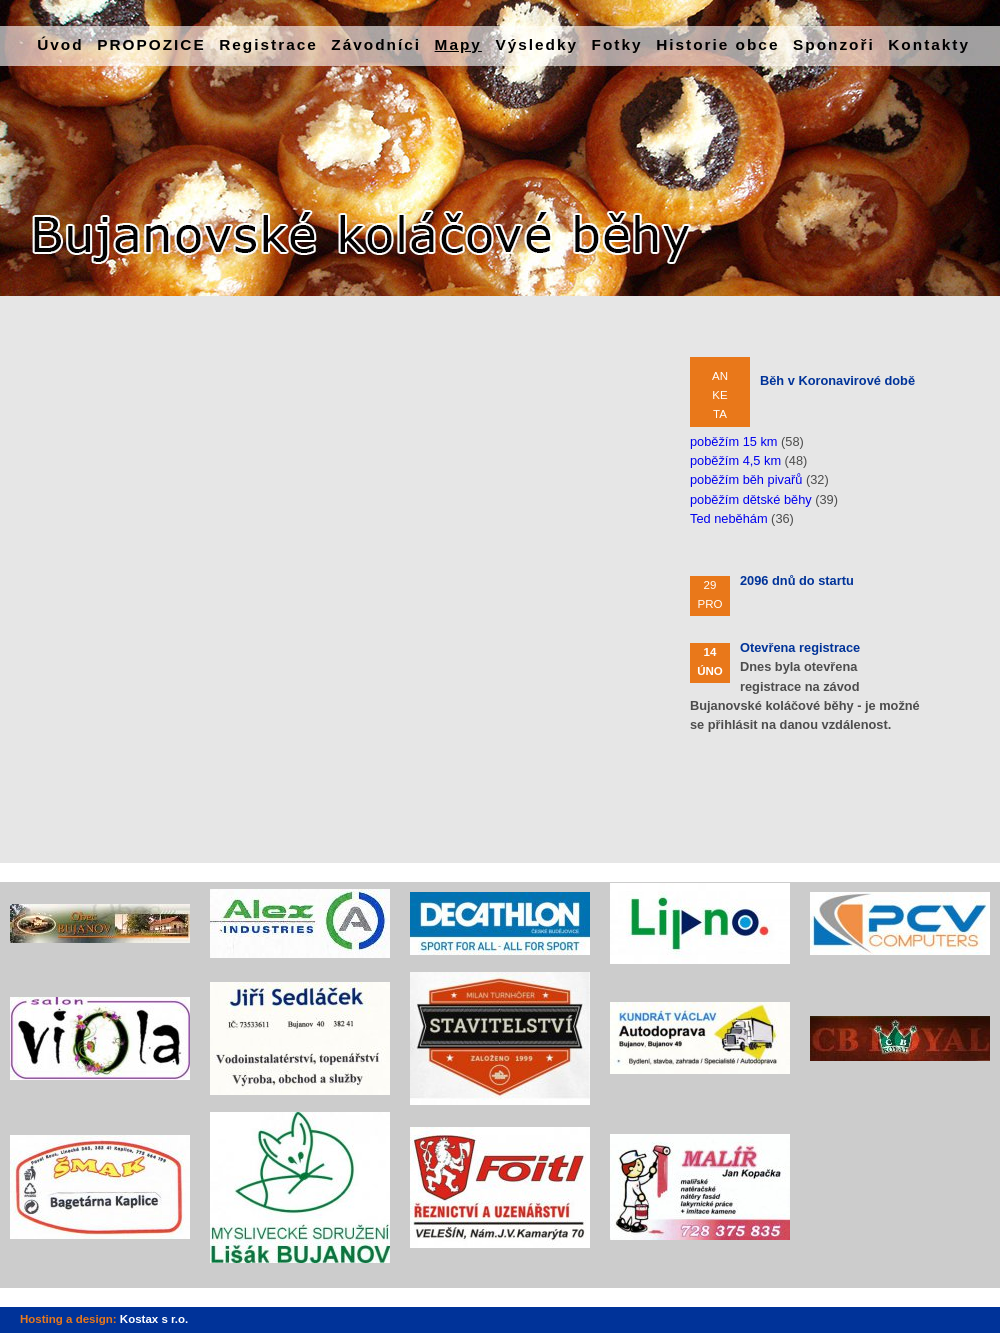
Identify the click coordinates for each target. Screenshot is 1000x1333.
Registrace (268, 44)
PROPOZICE (151, 44)
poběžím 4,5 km (735, 460)
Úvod (60, 44)
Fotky (617, 44)
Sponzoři (834, 44)
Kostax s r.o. (154, 1319)
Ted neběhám (729, 518)
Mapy (458, 44)
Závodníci (376, 44)
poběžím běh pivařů (746, 479)
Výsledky (536, 44)
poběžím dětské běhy (751, 499)
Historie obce (717, 44)
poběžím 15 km (734, 441)
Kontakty (929, 44)
